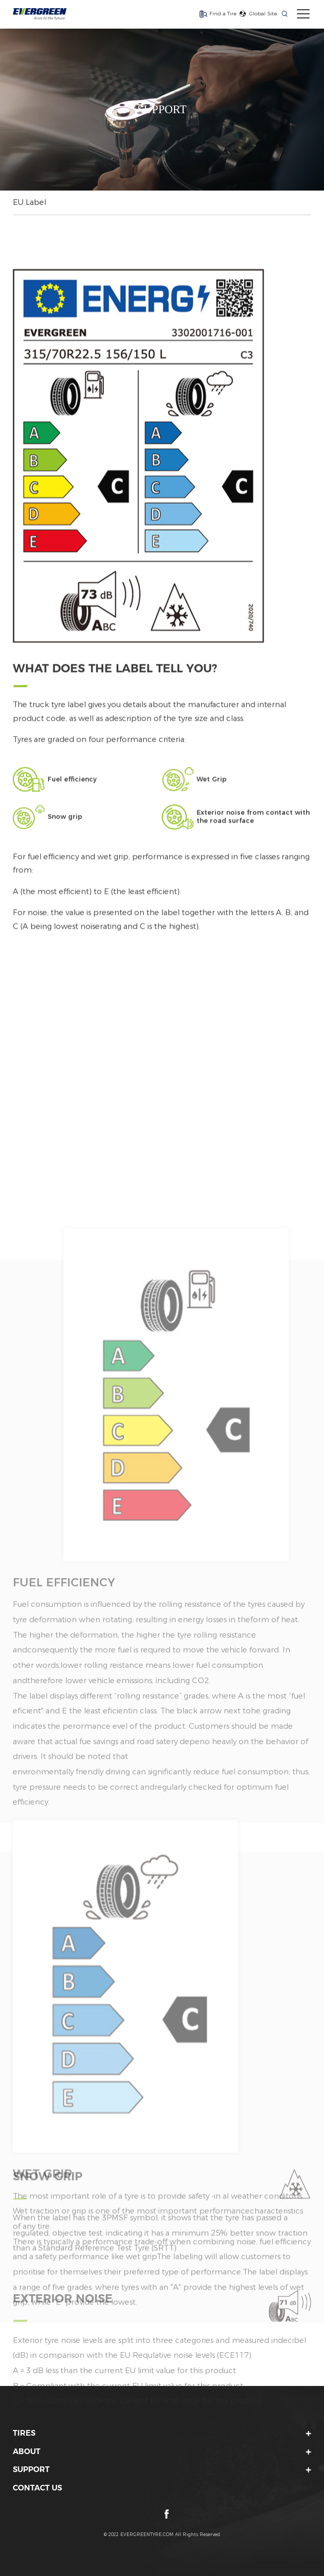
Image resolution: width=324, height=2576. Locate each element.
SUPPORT (31, 2469)
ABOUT (26, 2451)
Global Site (263, 13)
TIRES (24, 2433)
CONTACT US (37, 2488)
